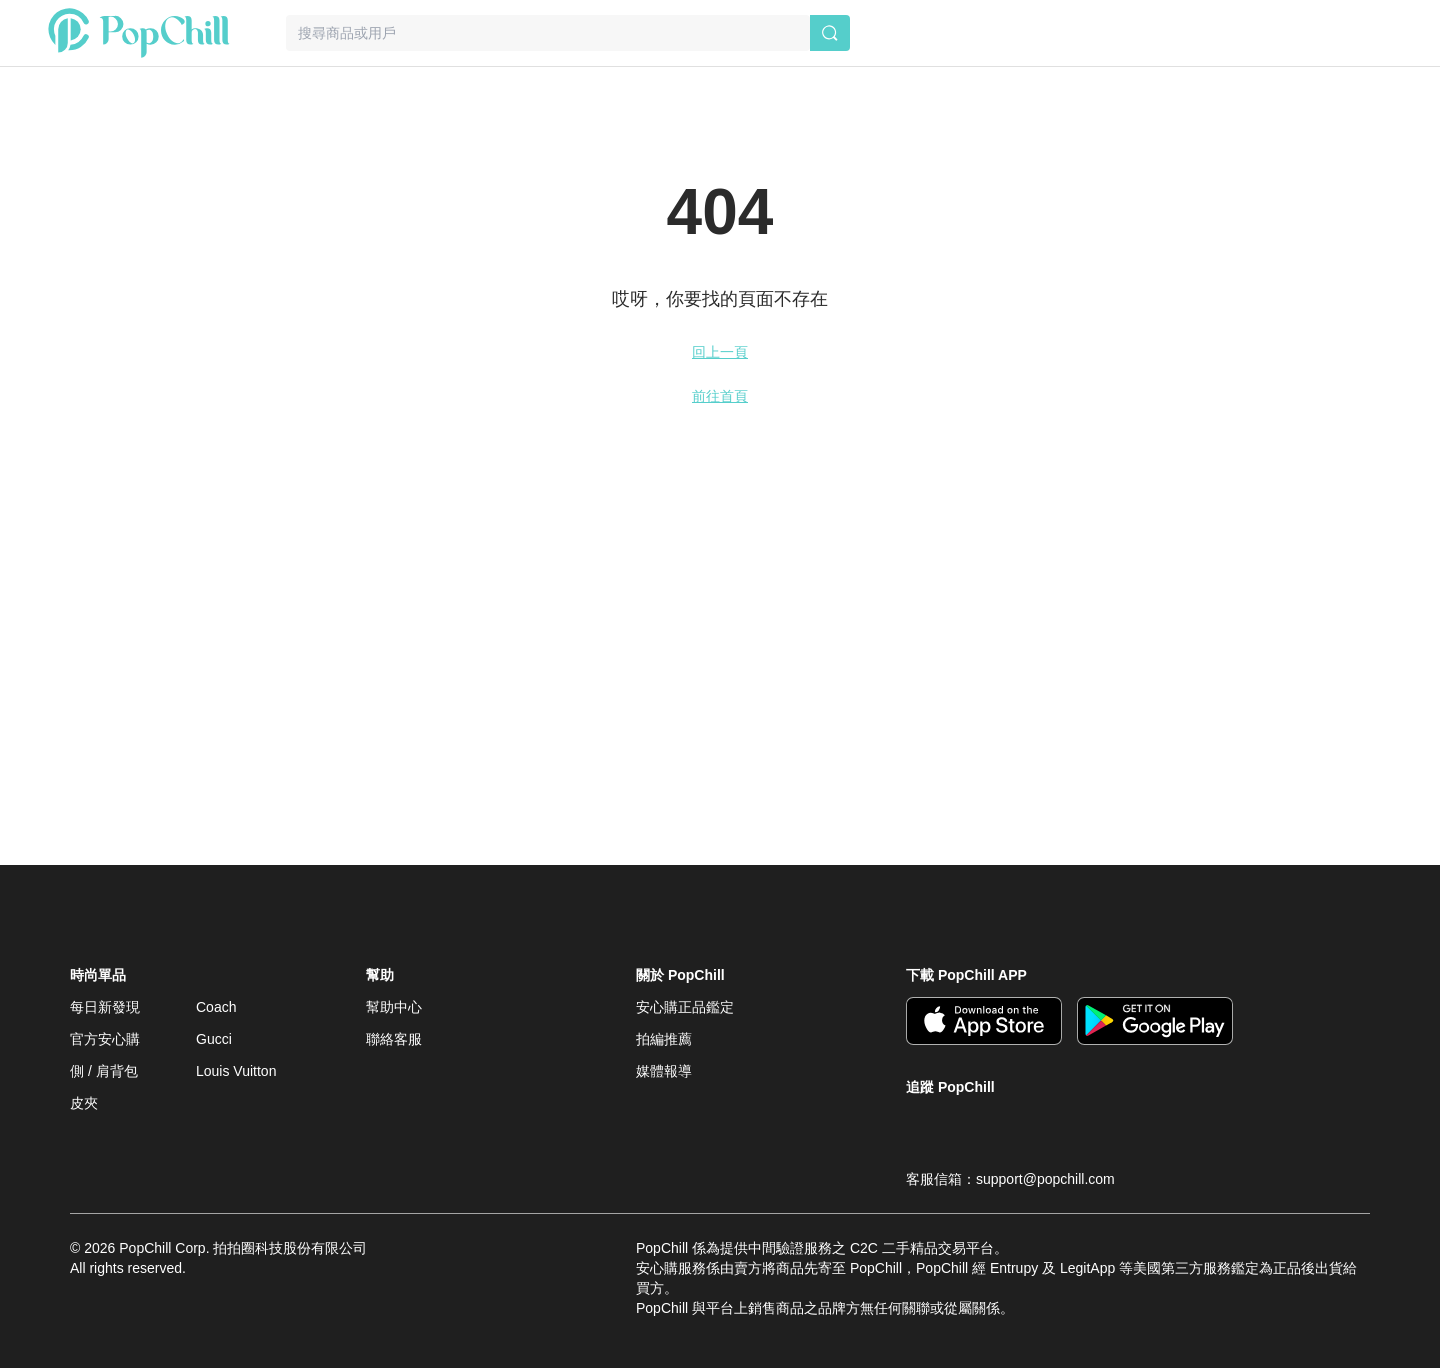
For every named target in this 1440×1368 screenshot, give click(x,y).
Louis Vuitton (236, 1071)
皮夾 (84, 1103)
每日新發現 (105, 1007)
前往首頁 (720, 396)
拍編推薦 (664, 1039)
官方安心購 (105, 1039)
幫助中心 (394, 1007)
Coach (216, 1007)
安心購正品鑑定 (685, 1007)
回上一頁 (720, 352)
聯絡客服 (394, 1039)
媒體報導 (664, 1071)
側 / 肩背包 (104, 1071)
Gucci (214, 1039)
